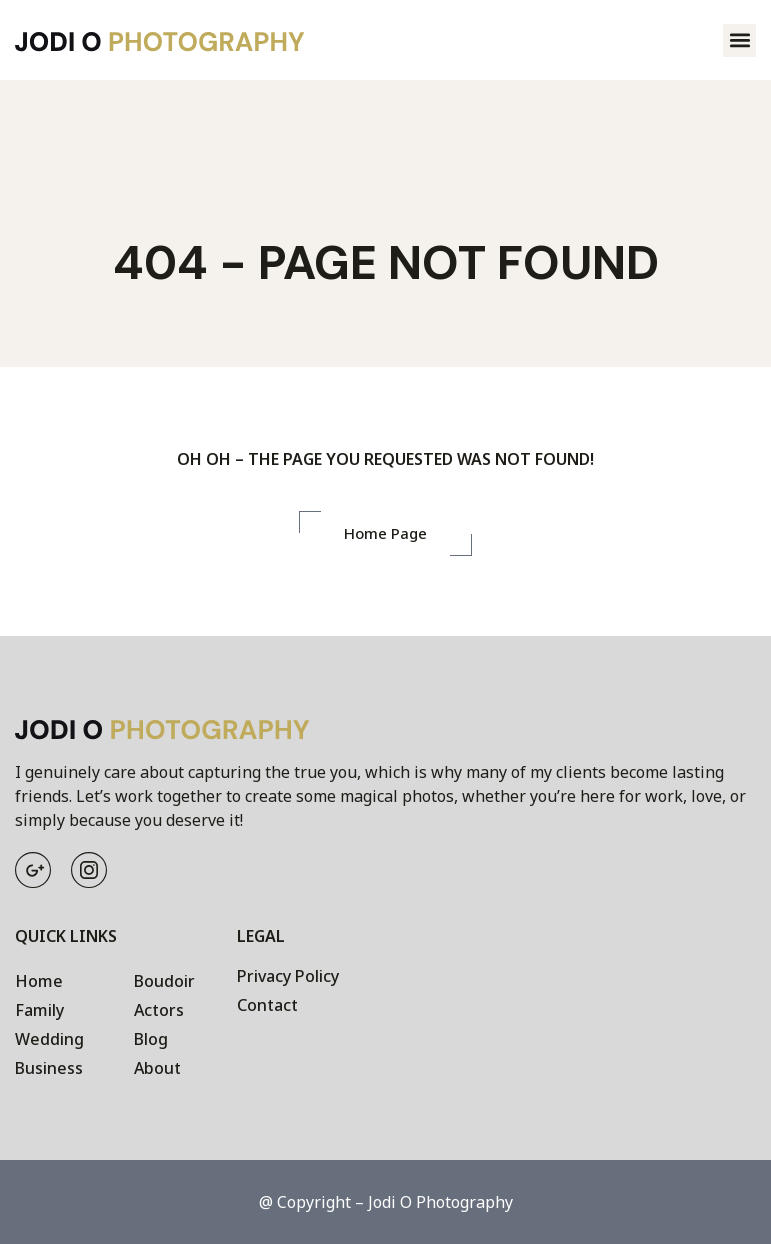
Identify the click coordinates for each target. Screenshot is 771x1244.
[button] (739, 40)
